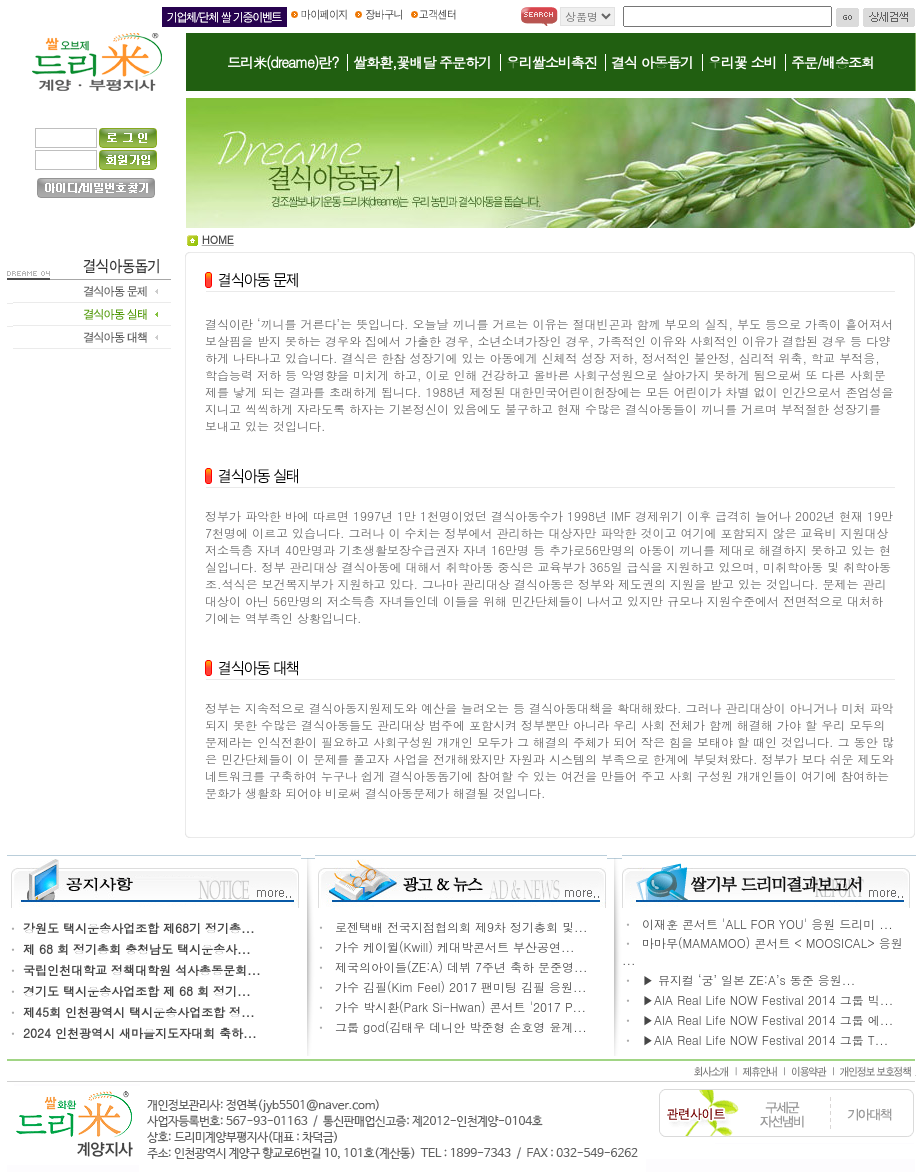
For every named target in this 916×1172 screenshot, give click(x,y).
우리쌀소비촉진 (551, 62)
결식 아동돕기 (652, 62)
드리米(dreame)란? (282, 62)
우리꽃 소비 (742, 62)
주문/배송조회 (832, 62)
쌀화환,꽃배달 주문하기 (422, 62)
